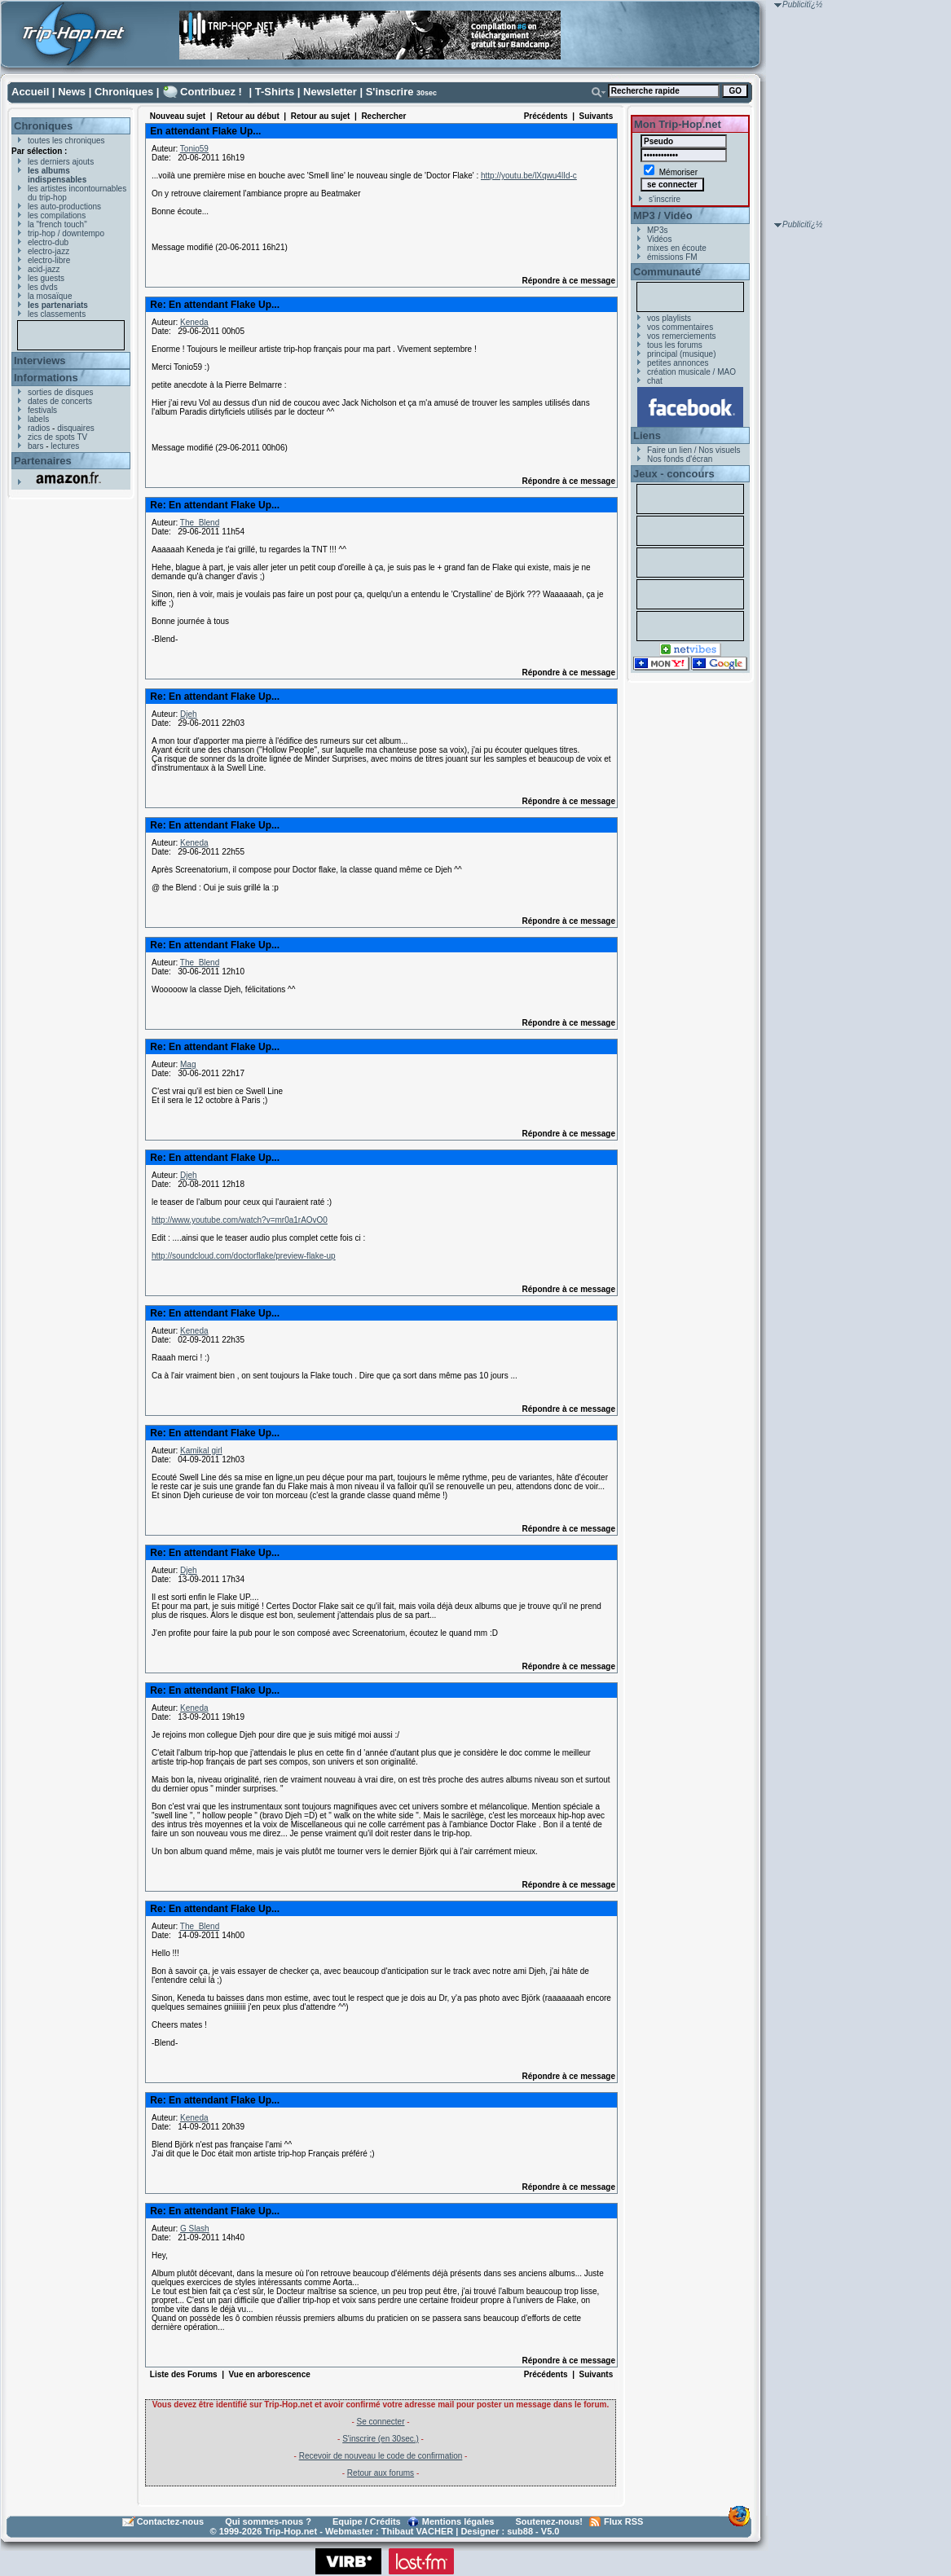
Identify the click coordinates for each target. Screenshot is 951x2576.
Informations (46, 377)
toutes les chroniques (66, 140)
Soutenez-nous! (549, 2521)
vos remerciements (681, 336)
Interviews (40, 360)
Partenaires (43, 461)
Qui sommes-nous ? (268, 2521)
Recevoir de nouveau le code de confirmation (381, 2455)
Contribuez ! (211, 92)
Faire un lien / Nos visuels (694, 450)
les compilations (57, 215)
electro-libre (49, 260)
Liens (647, 435)
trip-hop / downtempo (66, 233)
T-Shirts (274, 92)
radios (39, 428)
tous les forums (674, 345)
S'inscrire (390, 92)
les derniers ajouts (61, 161)
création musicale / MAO (691, 371)
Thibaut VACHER (417, 2531)
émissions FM (672, 257)
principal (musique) (681, 353)
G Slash (194, 2228)
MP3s (657, 230)
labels (38, 419)
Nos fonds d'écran (679, 459)
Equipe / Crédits (366, 2521)
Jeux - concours (674, 474)
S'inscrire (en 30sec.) (380, 2438)
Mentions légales (458, 2521)
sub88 (520, 2531)
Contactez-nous (171, 2521)
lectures (65, 446)
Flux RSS (623, 2521)
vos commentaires (680, 327)
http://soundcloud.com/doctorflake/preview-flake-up (244, 1255)
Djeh (188, 714)
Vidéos (659, 239)
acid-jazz (43, 269)
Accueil (30, 92)
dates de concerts (60, 401)
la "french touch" (57, 224)
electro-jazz (48, 251)
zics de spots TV (57, 437)
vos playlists (669, 318)
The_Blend (199, 522)
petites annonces (678, 362)
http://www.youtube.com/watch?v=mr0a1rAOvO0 (240, 1219)
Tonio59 (194, 148)
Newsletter (330, 92)
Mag (188, 1064)
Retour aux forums (380, 2472)
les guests (46, 278)
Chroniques (124, 92)
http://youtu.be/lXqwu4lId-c (529, 175)
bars (35, 446)
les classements (57, 314)
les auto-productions (64, 206)
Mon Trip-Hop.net (677, 124)
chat (655, 380)
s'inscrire (664, 199)
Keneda (194, 322)
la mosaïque (50, 296)
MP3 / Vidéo (663, 215)
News (72, 92)
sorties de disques (61, 392)
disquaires (76, 428)
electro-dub (48, 242)
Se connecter (381, 2421)
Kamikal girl (201, 1450)
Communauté (667, 272)
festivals (42, 410)
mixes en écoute (677, 248)
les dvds (43, 287)
